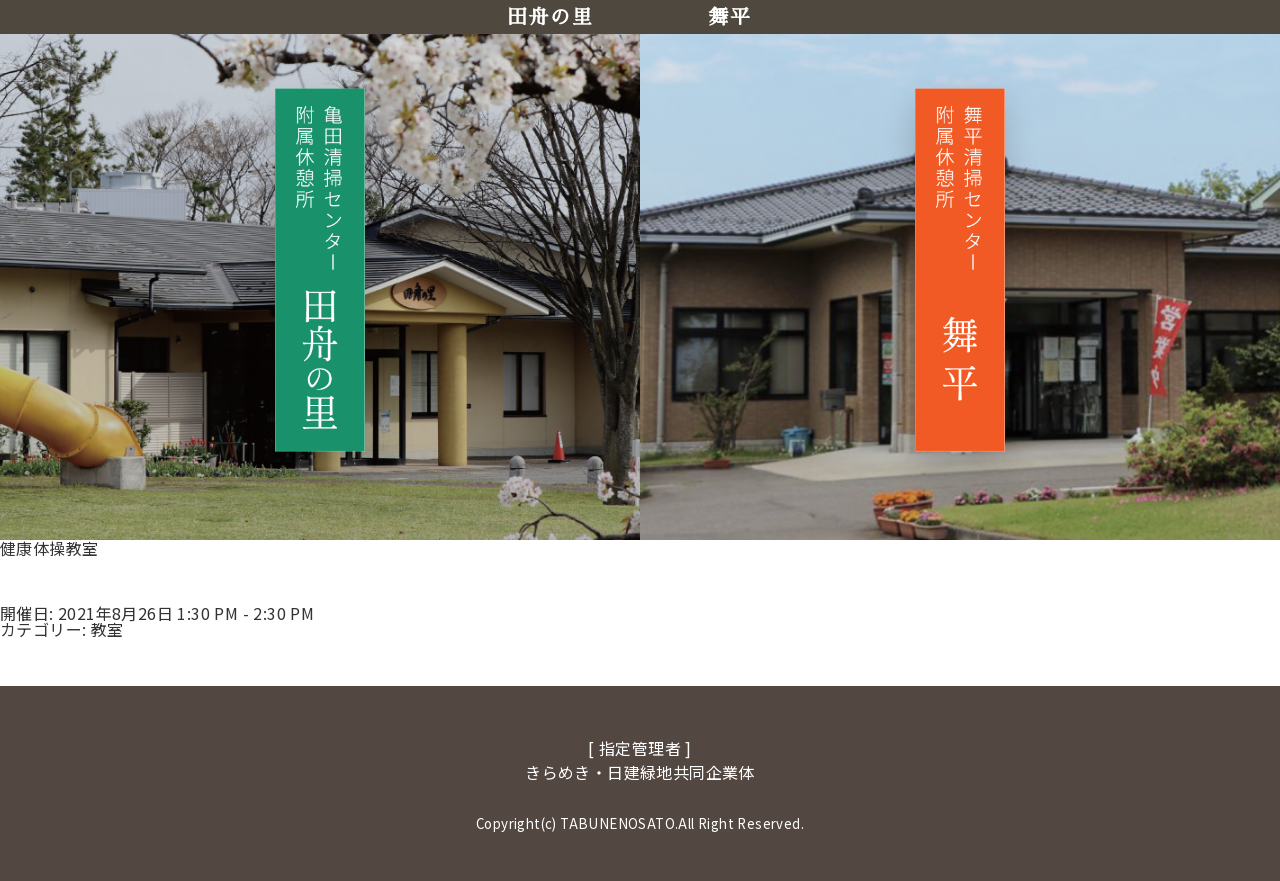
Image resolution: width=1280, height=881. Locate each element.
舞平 (729, 17)
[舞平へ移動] (960, 269)
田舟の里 (550, 17)
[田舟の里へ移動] (320, 269)
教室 (107, 629)
